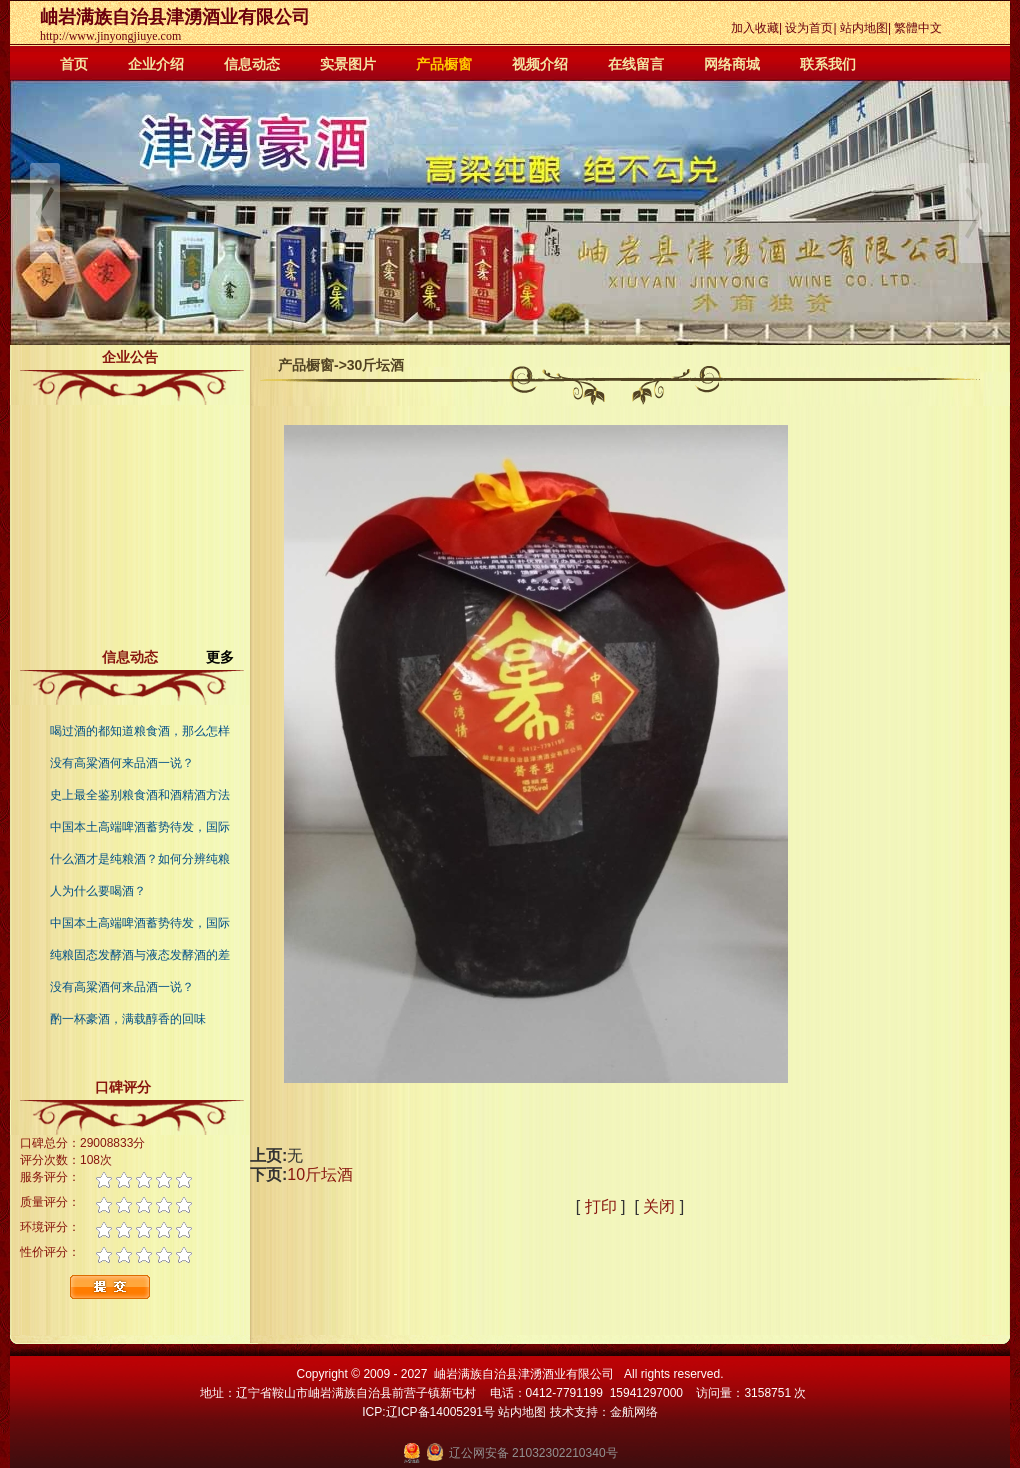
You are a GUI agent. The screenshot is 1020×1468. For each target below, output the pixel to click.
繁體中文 (918, 28)
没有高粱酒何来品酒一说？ (122, 763)
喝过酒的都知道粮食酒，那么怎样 (140, 731)
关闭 (659, 1206)
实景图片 (348, 64)
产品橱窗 (444, 64)
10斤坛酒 (320, 1174)
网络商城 (732, 64)
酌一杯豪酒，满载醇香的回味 (128, 1019)
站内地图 (864, 28)
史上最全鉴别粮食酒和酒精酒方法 (140, 795)
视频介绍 (540, 64)
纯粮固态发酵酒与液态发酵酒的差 (140, 955)
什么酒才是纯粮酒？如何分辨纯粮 (140, 859)
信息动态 (252, 64)
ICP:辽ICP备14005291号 (428, 1412)
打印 (601, 1206)
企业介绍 (156, 64)
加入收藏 (755, 28)
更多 (228, 657)
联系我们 (828, 64)
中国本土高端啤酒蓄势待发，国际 (140, 827)
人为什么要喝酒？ (98, 891)
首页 (74, 64)
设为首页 (809, 28)
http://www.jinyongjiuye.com (110, 36)
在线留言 (636, 64)
